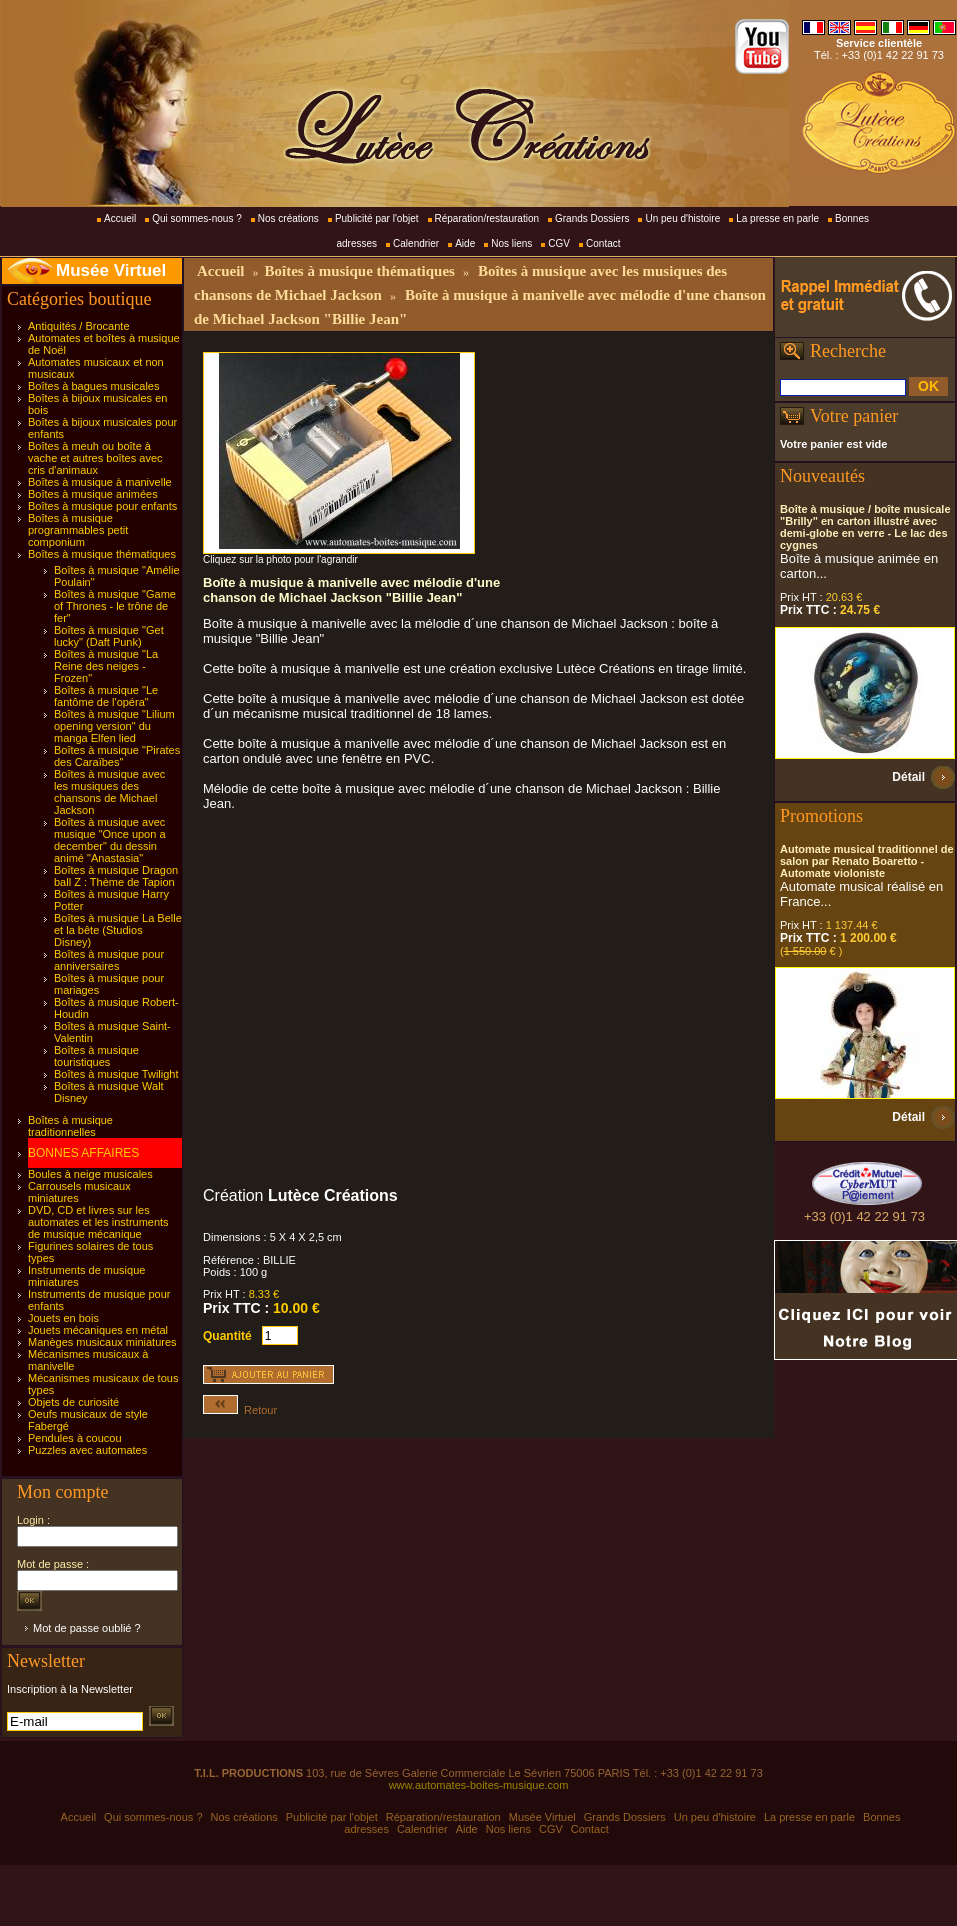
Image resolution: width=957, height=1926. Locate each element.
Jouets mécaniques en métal (98, 1330)
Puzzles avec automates (87, 1450)
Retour (240, 1410)
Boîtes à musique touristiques (96, 1056)
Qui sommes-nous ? (196, 218)
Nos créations (288, 218)
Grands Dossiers (592, 218)
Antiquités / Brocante (79, 326)
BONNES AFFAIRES (83, 1153)
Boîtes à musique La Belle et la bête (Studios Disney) (118, 930)
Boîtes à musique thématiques (102, 554)
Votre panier (854, 416)
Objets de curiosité (73, 1402)
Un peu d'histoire (682, 218)
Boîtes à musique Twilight (116, 1074)
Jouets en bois (63, 1318)
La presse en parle (777, 218)
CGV (559, 243)
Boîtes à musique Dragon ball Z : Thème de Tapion (116, 876)
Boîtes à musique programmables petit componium (78, 530)
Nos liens (511, 243)
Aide (465, 243)
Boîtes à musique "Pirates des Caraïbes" (117, 756)
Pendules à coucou (75, 1438)
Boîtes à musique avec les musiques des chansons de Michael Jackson (109, 792)
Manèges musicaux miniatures (102, 1342)
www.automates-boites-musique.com (479, 1785)
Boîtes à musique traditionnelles (70, 1126)
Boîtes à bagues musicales (93, 386)
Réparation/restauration (487, 218)
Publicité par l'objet (377, 218)
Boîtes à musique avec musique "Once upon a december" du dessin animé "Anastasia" (110, 840)
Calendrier (416, 243)
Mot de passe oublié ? (87, 1628)
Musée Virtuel (111, 270)
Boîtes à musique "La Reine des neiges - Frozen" (106, 666)
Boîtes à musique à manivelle (100, 482)
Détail (908, 777)
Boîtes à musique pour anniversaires (109, 960)
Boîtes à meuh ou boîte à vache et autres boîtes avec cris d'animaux (95, 458)
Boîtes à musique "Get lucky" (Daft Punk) (109, 636)
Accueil (120, 218)
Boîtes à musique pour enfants (102, 506)
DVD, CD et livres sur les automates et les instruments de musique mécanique (98, 1222)
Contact (603, 243)
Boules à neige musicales (90, 1174)
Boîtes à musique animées (93, 494)
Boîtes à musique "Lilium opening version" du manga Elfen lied (114, 726)
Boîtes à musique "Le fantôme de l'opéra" (106, 696)
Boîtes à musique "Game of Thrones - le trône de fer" (115, 606)
